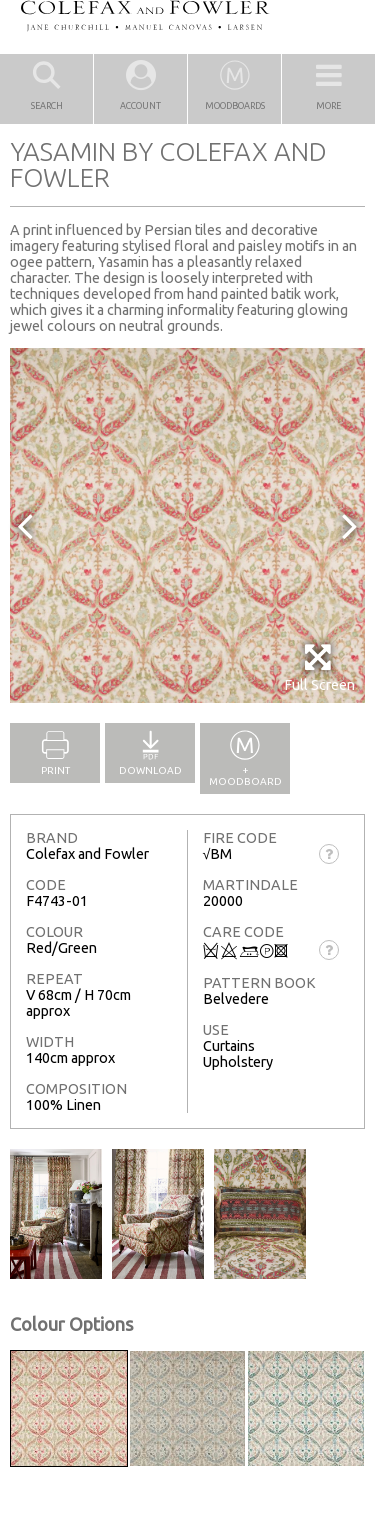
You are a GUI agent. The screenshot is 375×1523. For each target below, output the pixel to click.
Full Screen (319, 667)
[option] (187, 525)
